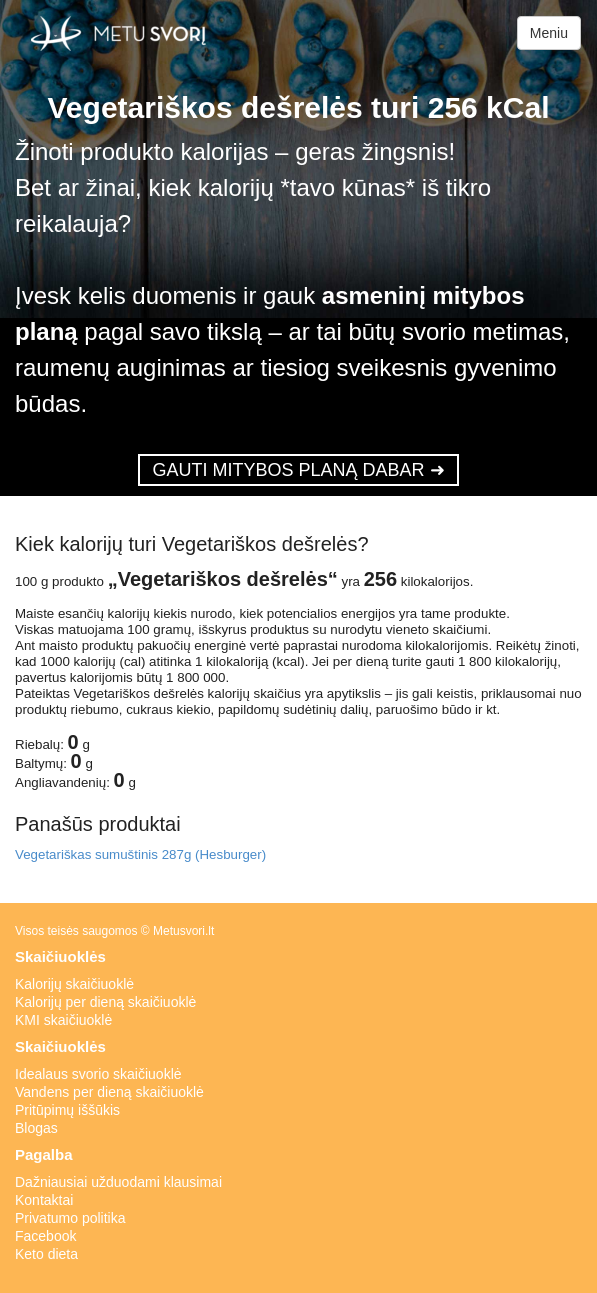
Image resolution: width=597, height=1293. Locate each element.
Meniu (549, 33)
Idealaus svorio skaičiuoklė (98, 1074)
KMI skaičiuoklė (63, 1020)
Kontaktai (44, 1200)
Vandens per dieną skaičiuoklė (109, 1092)
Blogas (36, 1128)
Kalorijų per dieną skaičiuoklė (105, 1002)
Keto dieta (46, 1254)
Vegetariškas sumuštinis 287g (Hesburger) (140, 854)
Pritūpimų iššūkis (67, 1110)
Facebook (45, 1236)
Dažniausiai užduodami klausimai (118, 1182)
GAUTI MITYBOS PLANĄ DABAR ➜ (298, 470)
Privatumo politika (70, 1218)
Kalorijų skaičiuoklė (74, 984)
